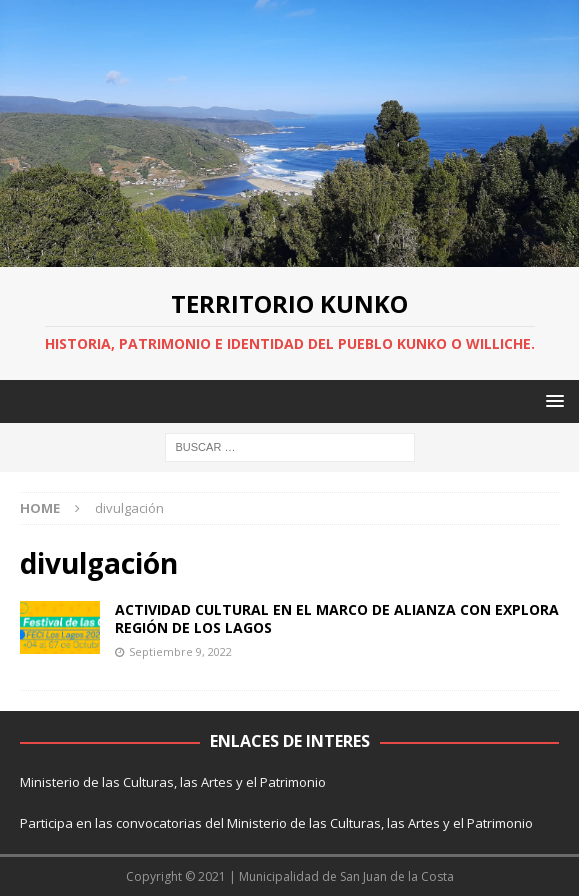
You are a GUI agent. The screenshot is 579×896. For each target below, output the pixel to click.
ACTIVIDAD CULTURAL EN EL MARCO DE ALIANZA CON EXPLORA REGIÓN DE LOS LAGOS (337, 618)
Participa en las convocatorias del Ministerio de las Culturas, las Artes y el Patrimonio (276, 823)
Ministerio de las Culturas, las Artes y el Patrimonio (173, 782)
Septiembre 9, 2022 (180, 651)
